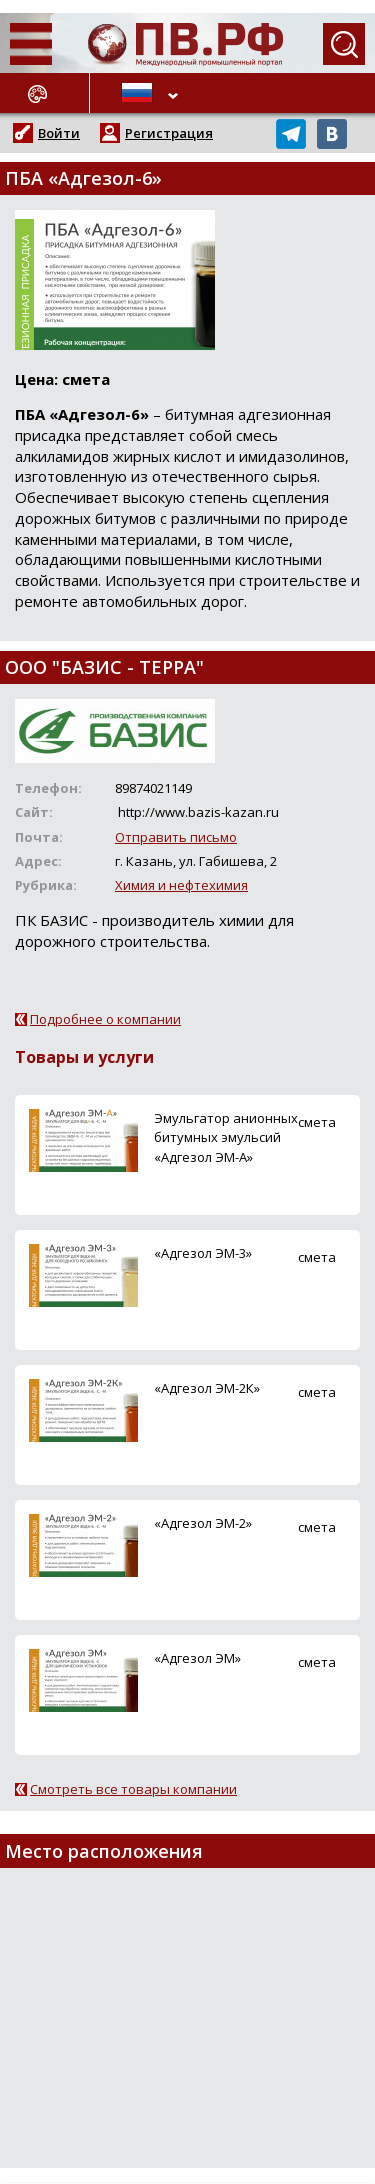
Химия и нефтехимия (181, 885)
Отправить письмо (176, 837)
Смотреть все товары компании (133, 1789)
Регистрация (169, 133)
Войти (59, 133)
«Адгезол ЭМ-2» (203, 1523)
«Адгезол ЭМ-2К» (207, 1388)
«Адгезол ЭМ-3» (203, 1253)
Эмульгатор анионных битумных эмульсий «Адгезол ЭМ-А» (226, 1137)
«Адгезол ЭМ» (197, 1658)
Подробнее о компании (105, 1019)
